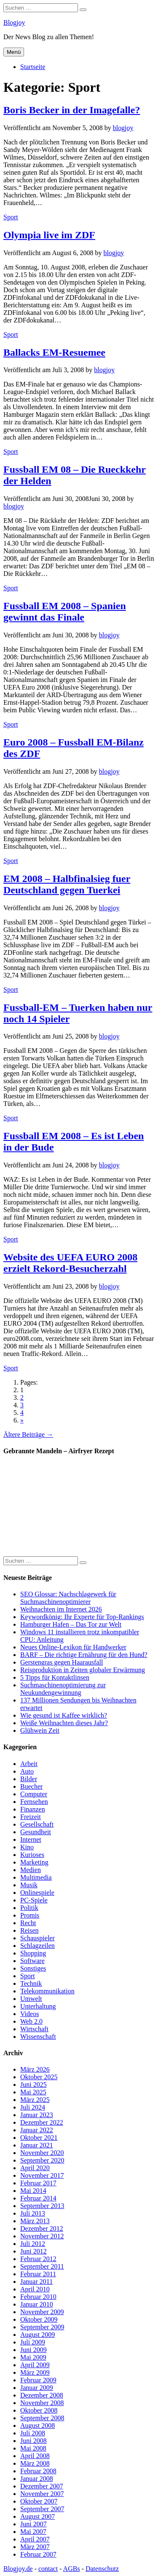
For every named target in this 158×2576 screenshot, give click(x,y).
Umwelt (31, 1998)
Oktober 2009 (38, 2319)
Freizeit (30, 1816)
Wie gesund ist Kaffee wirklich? (63, 1715)
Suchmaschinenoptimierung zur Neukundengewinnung (63, 1688)
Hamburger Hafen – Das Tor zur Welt (70, 1624)
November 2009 (42, 2311)
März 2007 (35, 2546)
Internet (30, 1839)
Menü (14, 52)
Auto (27, 1771)
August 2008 (37, 2425)
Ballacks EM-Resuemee (54, 352)
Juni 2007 (33, 2524)
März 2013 (35, 2220)
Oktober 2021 (38, 2137)
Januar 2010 (36, 2304)
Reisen (29, 1930)
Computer (33, 1794)
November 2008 (42, 2402)
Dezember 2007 (41, 2486)
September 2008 (42, 2417)
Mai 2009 (33, 2357)
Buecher (31, 1786)
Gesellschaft (37, 1824)
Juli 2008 (32, 2433)
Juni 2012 (33, 2251)
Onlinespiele (37, 1892)
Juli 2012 (32, 2243)
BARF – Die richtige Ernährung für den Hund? (83, 1654)
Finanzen (32, 1809)
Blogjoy (14, 22)
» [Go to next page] (22, 1420)
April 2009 (35, 2364)
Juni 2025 (33, 2084)
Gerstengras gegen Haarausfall (61, 1662)
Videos (29, 2013)
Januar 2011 (36, 2281)
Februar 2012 (38, 2258)
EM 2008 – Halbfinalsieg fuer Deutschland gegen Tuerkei (66, 884)
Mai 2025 (33, 2092)
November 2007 (42, 2493)
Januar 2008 (36, 2478)
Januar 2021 (36, 2145)
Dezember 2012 (41, 2228)
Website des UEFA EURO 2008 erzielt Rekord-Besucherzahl (70, 1263)
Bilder (28, 1778)
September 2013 (42, 2205)
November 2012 (42, 2236)
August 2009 (37, 2334)
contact (48, 2568)
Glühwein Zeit (39, 1730)
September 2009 (42, 2327)
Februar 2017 (38, 2183)
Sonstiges (33, 1968)
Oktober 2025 (38, 2077)
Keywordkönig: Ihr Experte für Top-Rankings (82, 1616)
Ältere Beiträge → (28, 1434)
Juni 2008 (33, 2440)
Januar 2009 (36, 2387)
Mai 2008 (33, 2448)
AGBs (71, 2568)
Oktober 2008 (38, 2410)
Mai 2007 (33, 2531)
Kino (27, 1847)
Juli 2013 (32, 2213)
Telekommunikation (47, 1991)
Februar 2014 (38, 2198)
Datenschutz (102, 2568)
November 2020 (42, 2152)
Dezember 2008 (41, 2395)
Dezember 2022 (41, 2122)
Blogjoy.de (18, 2568)
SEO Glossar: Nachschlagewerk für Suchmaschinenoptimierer (68, 1597)
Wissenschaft (38, 2036)
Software (32, 1960)
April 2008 (35, 2455)
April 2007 (35, 2539)
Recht (28, 1922)
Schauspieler (37, 1938)
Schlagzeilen (37, 1945)
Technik (31, 1983)
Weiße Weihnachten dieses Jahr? (64, 1722)
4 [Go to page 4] (22, 1412)
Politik (29, 1907)
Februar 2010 (38, 2296)
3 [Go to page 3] (22, 1405)
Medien (30, 1869)
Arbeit (28, 1763)
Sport (10, 217)
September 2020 (42, 2160)
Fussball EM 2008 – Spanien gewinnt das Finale (64, 611)
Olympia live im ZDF (49, 234)
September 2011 (42, 2266)
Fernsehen (34, 1801)
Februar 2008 (38, 2471)
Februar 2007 (38, 2554)
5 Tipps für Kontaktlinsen (54, 1677)
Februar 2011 (38, 2274)
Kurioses (32, 1854)
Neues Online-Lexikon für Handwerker (73, 1647)
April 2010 (35, 2289)
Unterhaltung (38, 2006)
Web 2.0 (31, 2021)
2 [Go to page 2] (22, 1397)
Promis (29, 1915)
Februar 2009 (38, 2380)
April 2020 (35, 2167)
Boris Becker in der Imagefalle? (71, 109)
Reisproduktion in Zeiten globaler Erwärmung (82, 1669)
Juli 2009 (32, 2342)
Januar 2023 (36, 2114)
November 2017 (42, 2175)
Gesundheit (35, 1831)
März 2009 (35, 2372)
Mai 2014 (33, 2190)
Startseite (33, 66)
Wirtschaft (34, 2029)
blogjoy (123, 127)
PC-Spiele (34, 1900)
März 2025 (35, 2099)
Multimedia (36, 1877)
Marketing (34, 1862)
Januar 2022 (36, 2130)
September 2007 (42, 2508)
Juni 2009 (33, 2349)
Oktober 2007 (38, 2501)
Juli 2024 (32, 2107)
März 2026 (35, 2069)
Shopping (33, 1953)
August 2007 (37, 2516)
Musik (28, 1885)
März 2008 (35, 2463)
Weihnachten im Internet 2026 (61, 1609)
